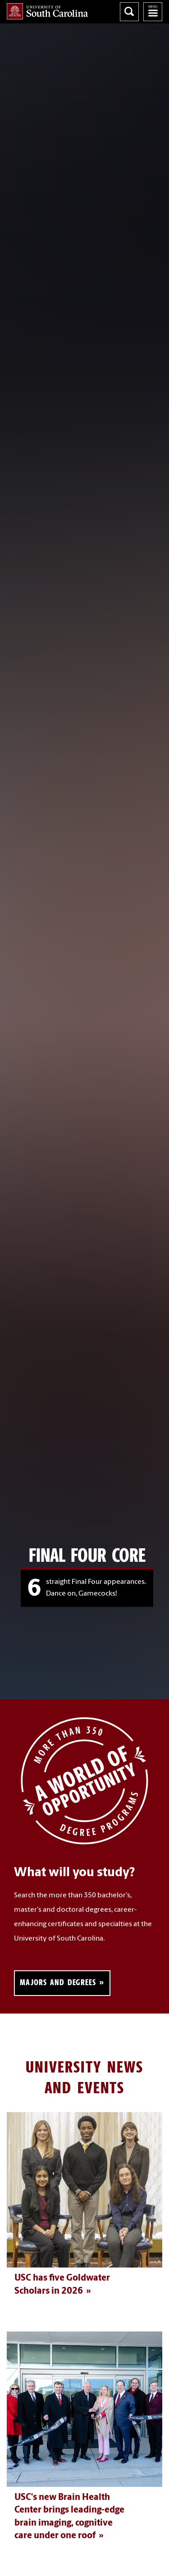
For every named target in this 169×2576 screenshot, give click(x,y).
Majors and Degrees (58, 1982)
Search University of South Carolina (129, 11)
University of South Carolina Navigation (152, 11)
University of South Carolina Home (47, 11)
